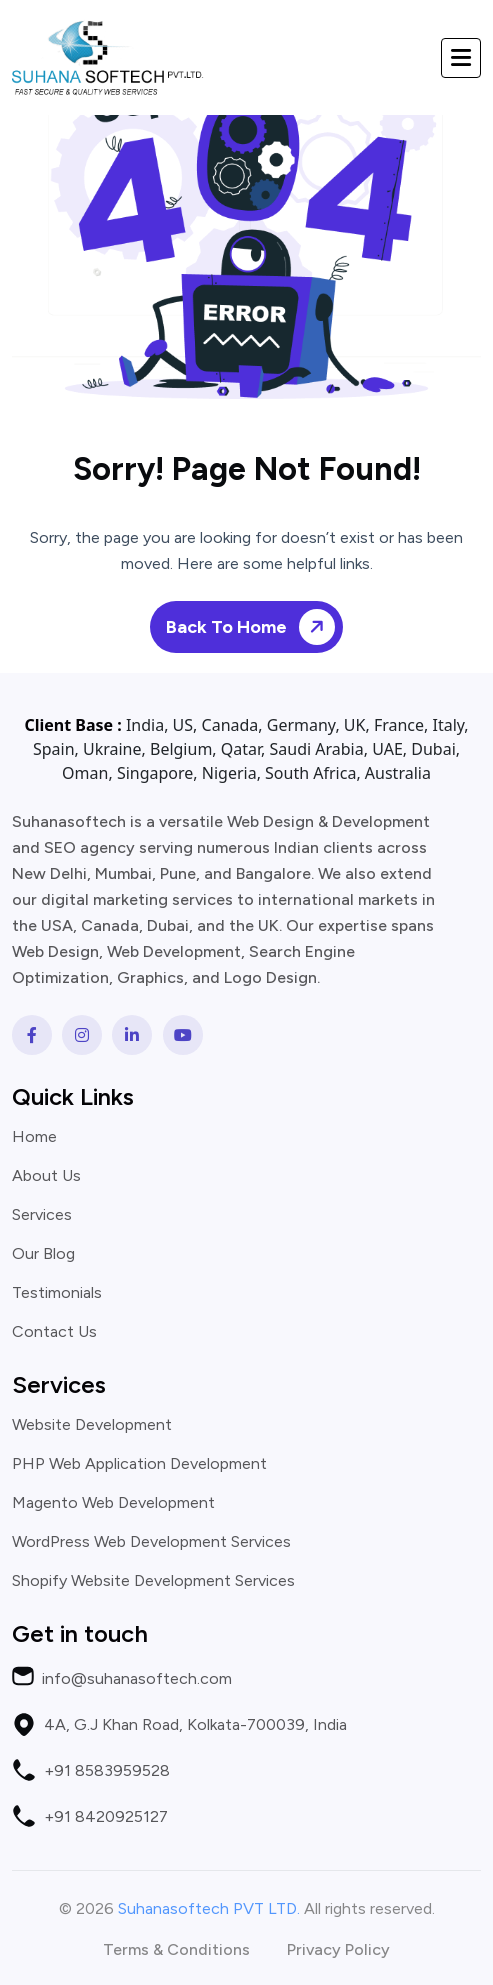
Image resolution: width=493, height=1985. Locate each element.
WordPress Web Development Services (151, 1542)
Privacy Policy (338, 1950)
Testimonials (57, 1293)
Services (42, 1215)
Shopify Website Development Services (153, 1581)
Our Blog (43, 1254)
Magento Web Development (113, 1503)
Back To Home (254, 627)
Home (34, 1137)
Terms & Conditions (176, 1950)
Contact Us (54, 1332)
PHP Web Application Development (139, 1464)
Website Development (92, 1425)
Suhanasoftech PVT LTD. (209, 1908)
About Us (46, 1176)
